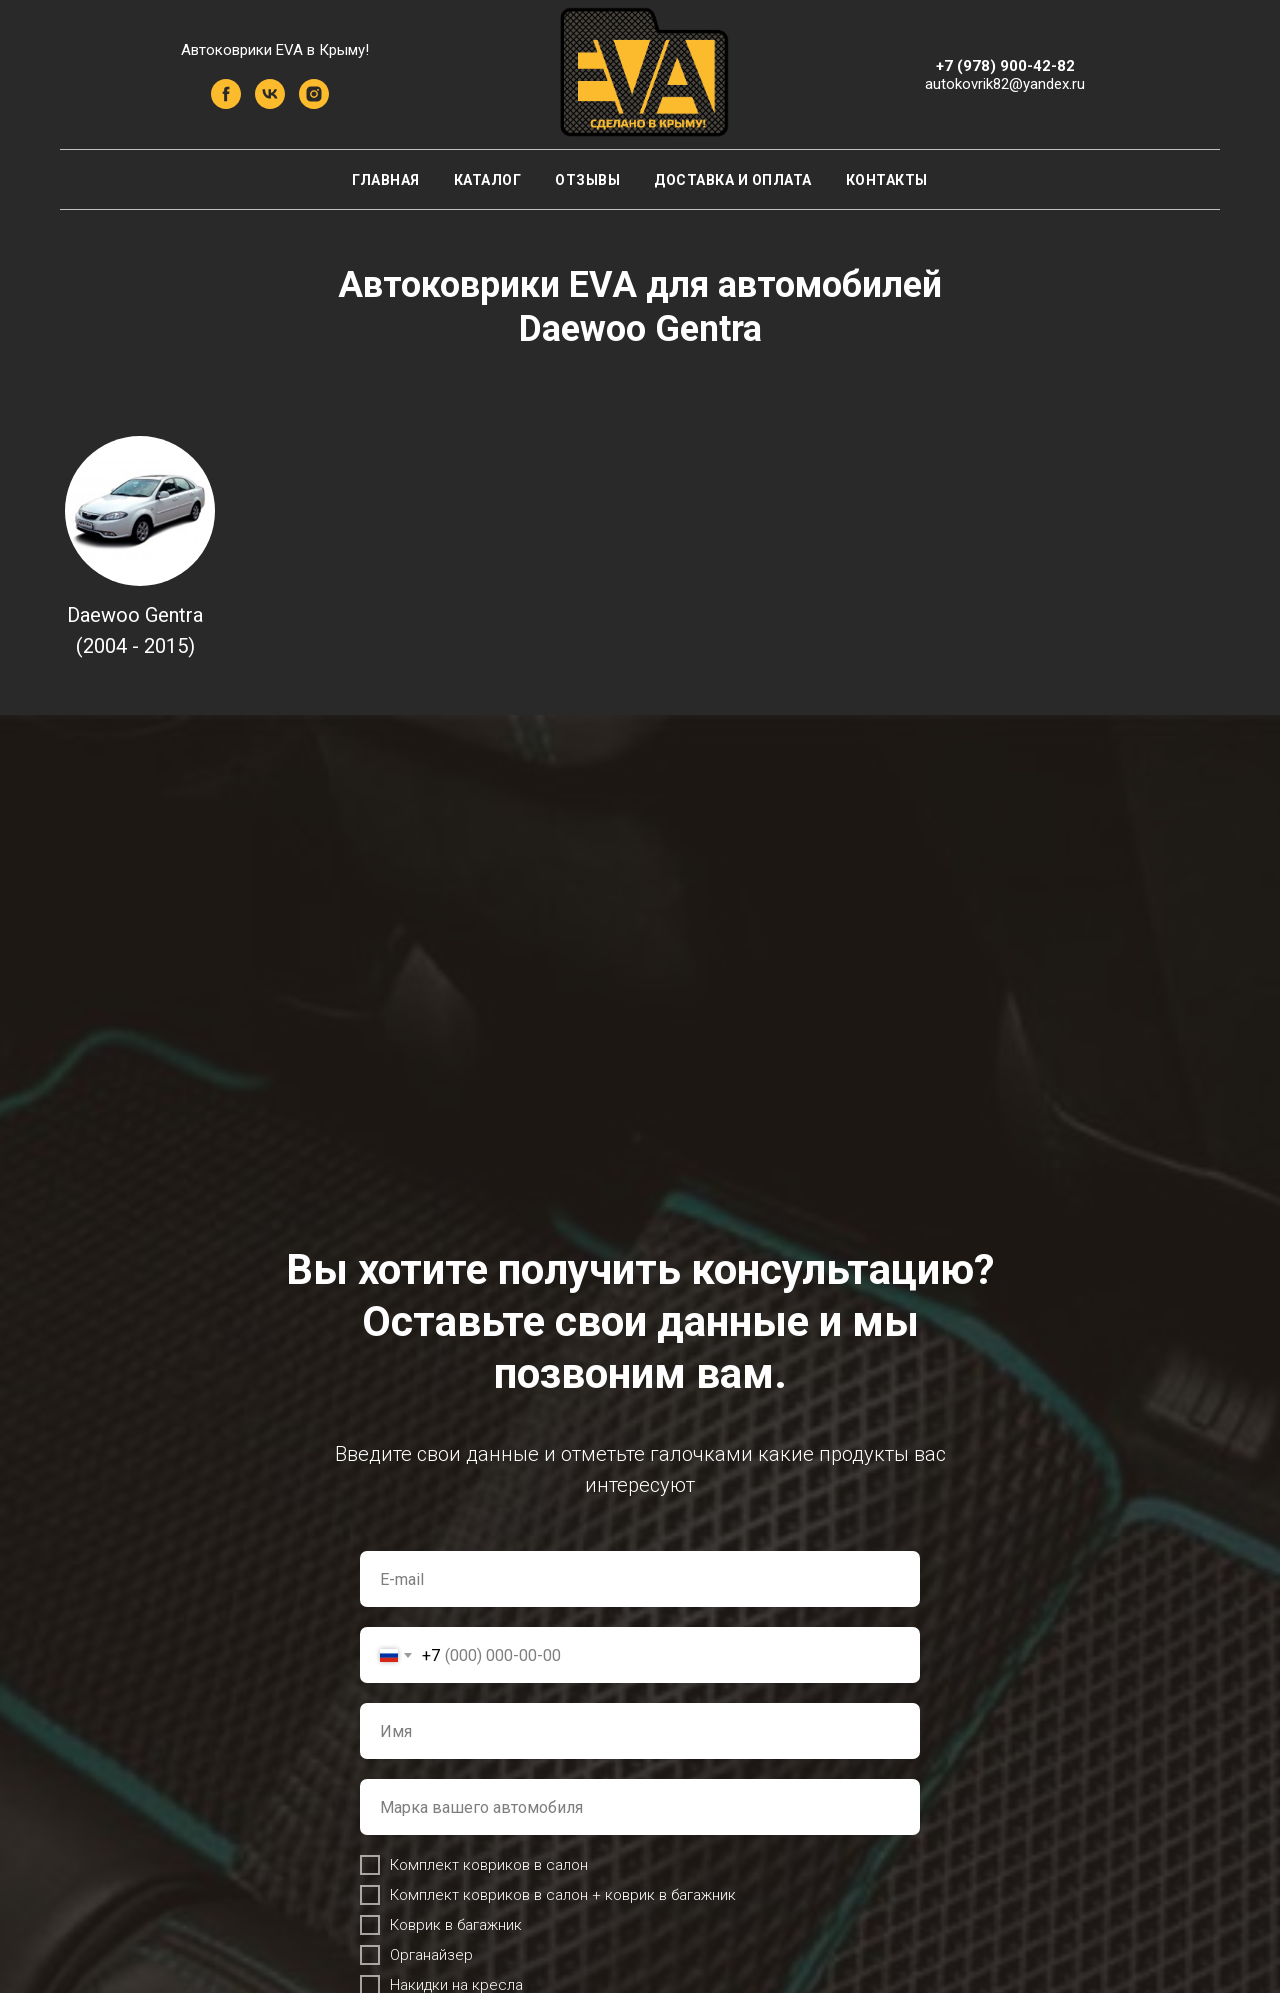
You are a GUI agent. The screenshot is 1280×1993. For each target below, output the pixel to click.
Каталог (488, 180)
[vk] (270, 103)
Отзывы (587, 180)
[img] (140, 511)
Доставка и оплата (733, 180)
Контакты (887, 180)
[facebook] (226, 103)
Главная (386, 180)
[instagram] (314, 103)
